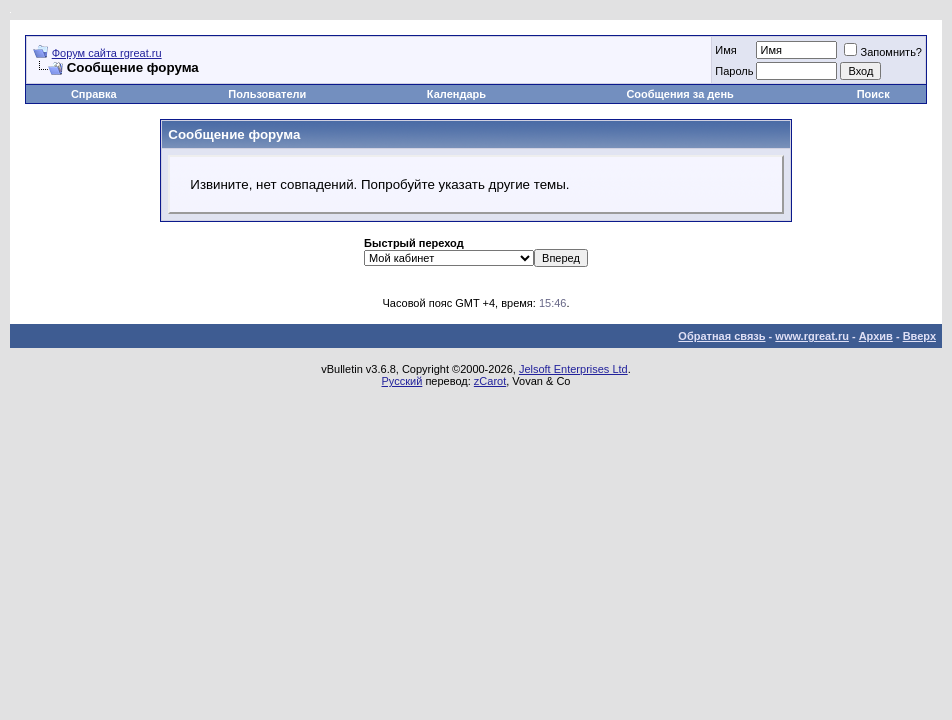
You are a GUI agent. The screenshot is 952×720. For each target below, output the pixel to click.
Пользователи (267, 94)
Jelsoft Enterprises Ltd (573, 369)
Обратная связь (721, 336)
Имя (725, 50)
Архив (876, 336)
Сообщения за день (679, 94)
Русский (402, 381)
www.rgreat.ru (812, 336)
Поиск (873, 94)
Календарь (456, 94)
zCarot (490, 381)
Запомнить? (883, 52)
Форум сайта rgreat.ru (107, 53)
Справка (94, 94)
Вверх (919, 336)
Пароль (734, 71)
